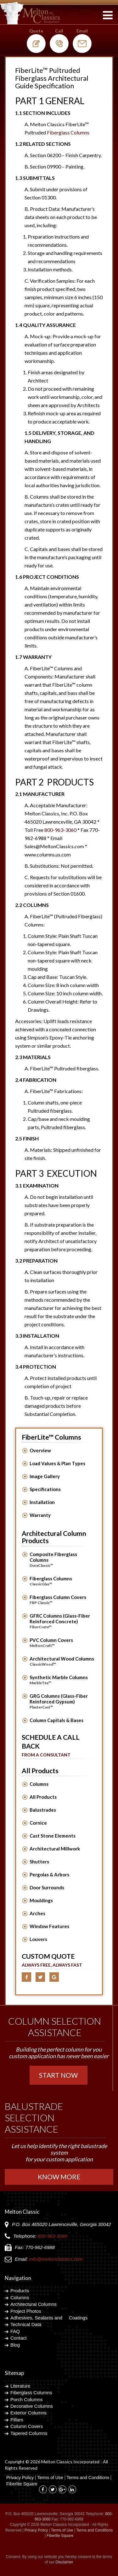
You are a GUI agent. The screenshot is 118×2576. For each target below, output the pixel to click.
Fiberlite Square (21, 2484)
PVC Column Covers (62, 1643)
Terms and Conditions (88, 2477)
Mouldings (41, 1900)
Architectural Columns (33, 2304)
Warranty (40, 1515)
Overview (40, 1450)
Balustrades (43, 1810)
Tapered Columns (29, 2433)
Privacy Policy (20, 2477)
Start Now (58, 2075)
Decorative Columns (31, 2406)
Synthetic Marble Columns (62, 1680)
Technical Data (25, 2324)
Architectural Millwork (55, 1848)
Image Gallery (45, 1476)
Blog (15, 2345)
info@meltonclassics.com (55, 2259)
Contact (18, 2338)
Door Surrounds (47, 1887)
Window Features (49, 1926)
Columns (39, 1784)
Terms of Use (50, 2477)
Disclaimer (64, 2562)
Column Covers (26, 2426)
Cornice (38, 1823)
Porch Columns (26, 2399)
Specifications (45, 1489)
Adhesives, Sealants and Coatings (48, 2317)
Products (19, 2290)
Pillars (16, 2419)
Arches (37, 1913)
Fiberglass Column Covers (62, 1600)
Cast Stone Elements (53, 1836)
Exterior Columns (28, 2412)
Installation (42, 1502)
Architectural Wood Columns (62, 1661)
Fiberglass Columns (62, 1581)
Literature (20, 2386)
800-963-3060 (60, 830)
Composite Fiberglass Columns (62, 1559)
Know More (59, 2177)
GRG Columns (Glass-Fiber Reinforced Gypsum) (62, 1701)
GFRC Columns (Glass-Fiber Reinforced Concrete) (62, 1621)
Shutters (39, 1861)
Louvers (38, 1939)
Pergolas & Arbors (49, 1874)
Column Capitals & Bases (56, 1720)
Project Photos (25, 2311)
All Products (43, 1797)
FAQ (15, 2331)
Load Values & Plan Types (57, 1463)
